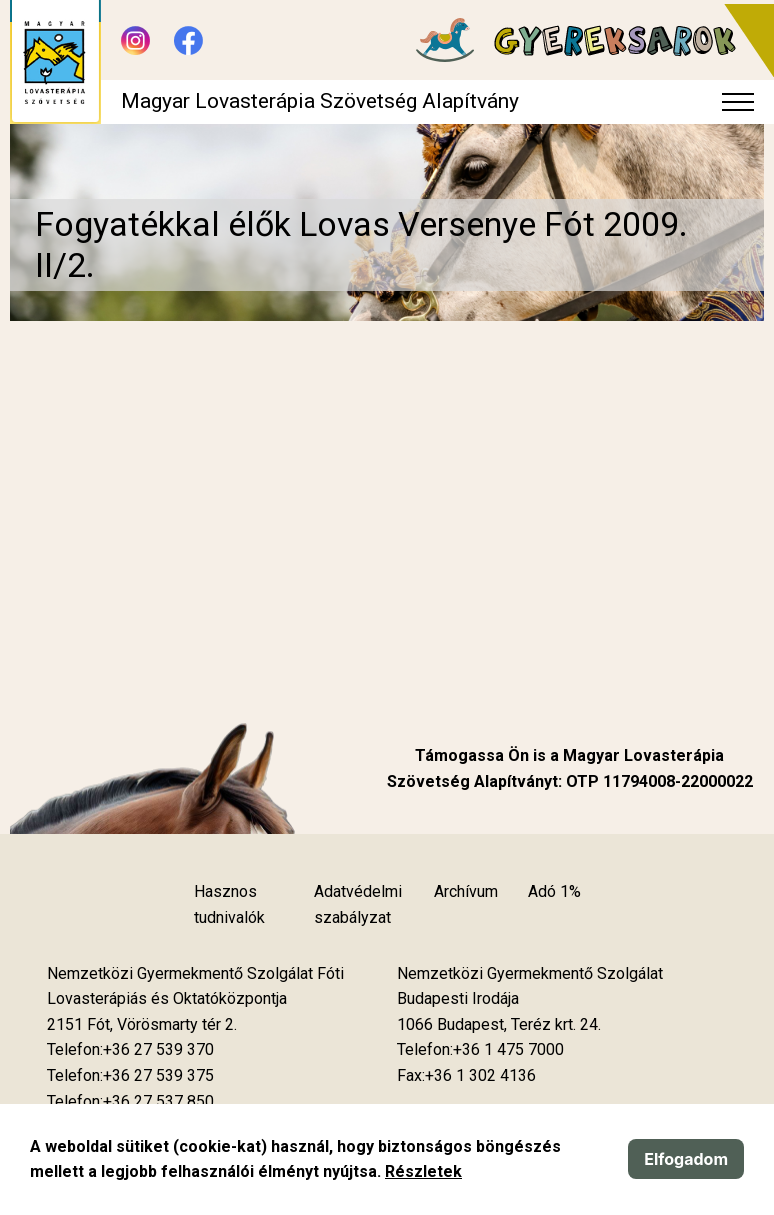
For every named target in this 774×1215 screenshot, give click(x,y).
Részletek (423, 1171)
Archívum (466, 891)
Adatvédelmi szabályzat (358, 904)
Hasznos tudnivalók (229, 904)
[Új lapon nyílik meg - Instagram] (135, 40)
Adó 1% (554, 891)
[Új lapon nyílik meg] (142, 1025)
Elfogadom (686, 1159)
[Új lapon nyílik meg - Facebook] (188, 40)
